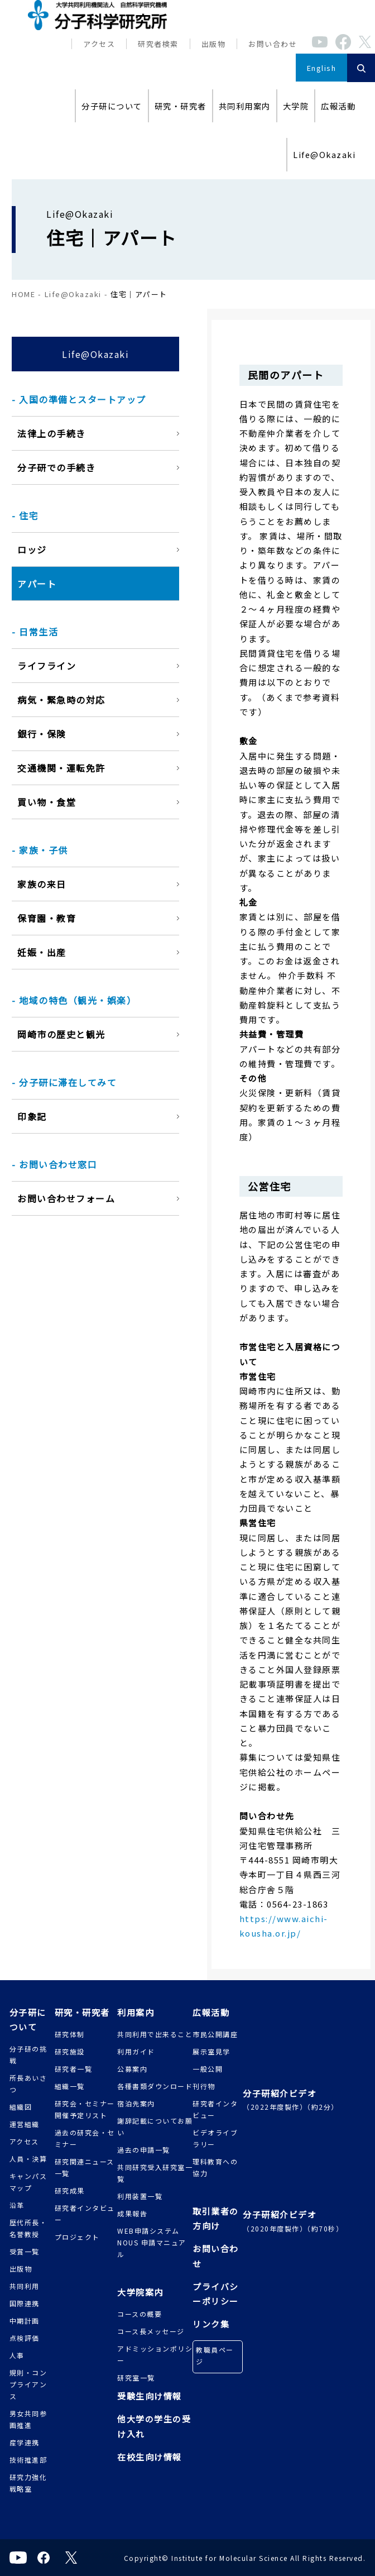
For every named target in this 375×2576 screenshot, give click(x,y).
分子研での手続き (56, 467)
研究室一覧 (136, 2377)
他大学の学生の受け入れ (154, 2426)
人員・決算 (28, 2158)
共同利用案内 (245, 106)
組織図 (20, 2106)
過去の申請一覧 (143, 2149)
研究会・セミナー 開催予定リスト (85, 2109)
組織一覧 (70, 2086)
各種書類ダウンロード (155, 2086)
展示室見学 (211, 2051)
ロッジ (32, 549)
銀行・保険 (41, 733)
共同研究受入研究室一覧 (155, 2172)
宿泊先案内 (136, 2103)
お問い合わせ (272, 44)
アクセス (99, 44)
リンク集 (211, 2324)
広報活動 (338, 106)
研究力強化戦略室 (28, 2482)
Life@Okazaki (324, 154)
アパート (36, 583)
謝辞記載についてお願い (155, 2126)
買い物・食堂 (46, 802)
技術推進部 (28, 2459)
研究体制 (70, 2034)
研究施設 (70, 2051)
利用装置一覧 (139, 2196)
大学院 (296, 106)
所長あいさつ (28, 2083)
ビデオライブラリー (215, 2138)
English (321, 68)
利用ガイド (136, 2051)
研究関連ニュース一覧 (84, 2167)
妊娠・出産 (41, 952)
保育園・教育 (46, 918)
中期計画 (24, 2320)
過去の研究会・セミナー (85, 2138)
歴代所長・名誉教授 (28, 2228)
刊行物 (204, 2086)
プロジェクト (77, 2237)
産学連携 (24, 2442)
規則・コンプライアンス (28, 2384)
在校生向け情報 (149, 2457)
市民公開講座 (215, 2034)
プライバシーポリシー (216, 2294)
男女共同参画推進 (28, 2419)
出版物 (213, 44)
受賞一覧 (24, 2251)
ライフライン (46, 665)
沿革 (17, 2205)
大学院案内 (140, 2292)
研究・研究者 (180, 106)
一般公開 (208, 2068)
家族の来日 (41, 884)
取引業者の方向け (216, 2218)
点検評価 (24, 2338)
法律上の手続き (51, 433)
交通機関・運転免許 (61, 768)
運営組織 (24, 2124)
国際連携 (24, 2303)
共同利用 (24, 2286)
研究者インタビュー (85, 2213)
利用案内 (135, 2012)
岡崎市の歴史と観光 (61, 1034)
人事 (17, 2355)
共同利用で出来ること (155, 2034)
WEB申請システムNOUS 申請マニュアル (151, 2242)
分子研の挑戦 (28, 2054)
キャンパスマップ (28, 2181)
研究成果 (70, 2190)
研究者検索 (158, 44)
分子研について (111, 106)
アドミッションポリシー (155, 2354)
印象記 (32, 1116)
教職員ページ (215, 2355)
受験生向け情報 (149, 2396)
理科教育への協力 (215, 2167)
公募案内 (132, 2068)
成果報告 (132, 2213)
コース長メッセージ (151, 2331)
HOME (23, 294)
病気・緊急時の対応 (61, 699)
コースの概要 (139, 2314)
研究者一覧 (74, 2068)
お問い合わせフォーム (66, 1198)
